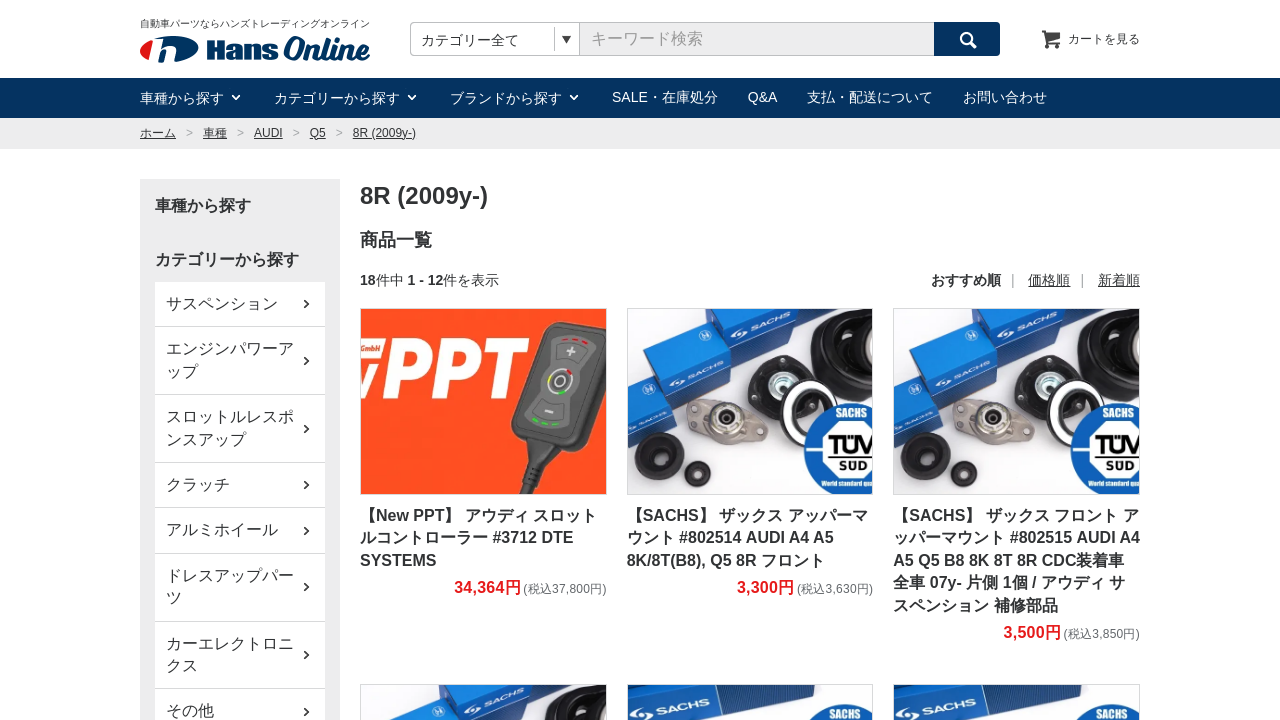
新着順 (1119, 280)
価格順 (1049, 280)
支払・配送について (870, 97)
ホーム (158, 133)
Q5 (318, 133)
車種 (215, 133)
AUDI (268, 133)
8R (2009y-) (384, 133)
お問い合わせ (1005, 97)
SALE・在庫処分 (665, 97)
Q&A (763, 97)
